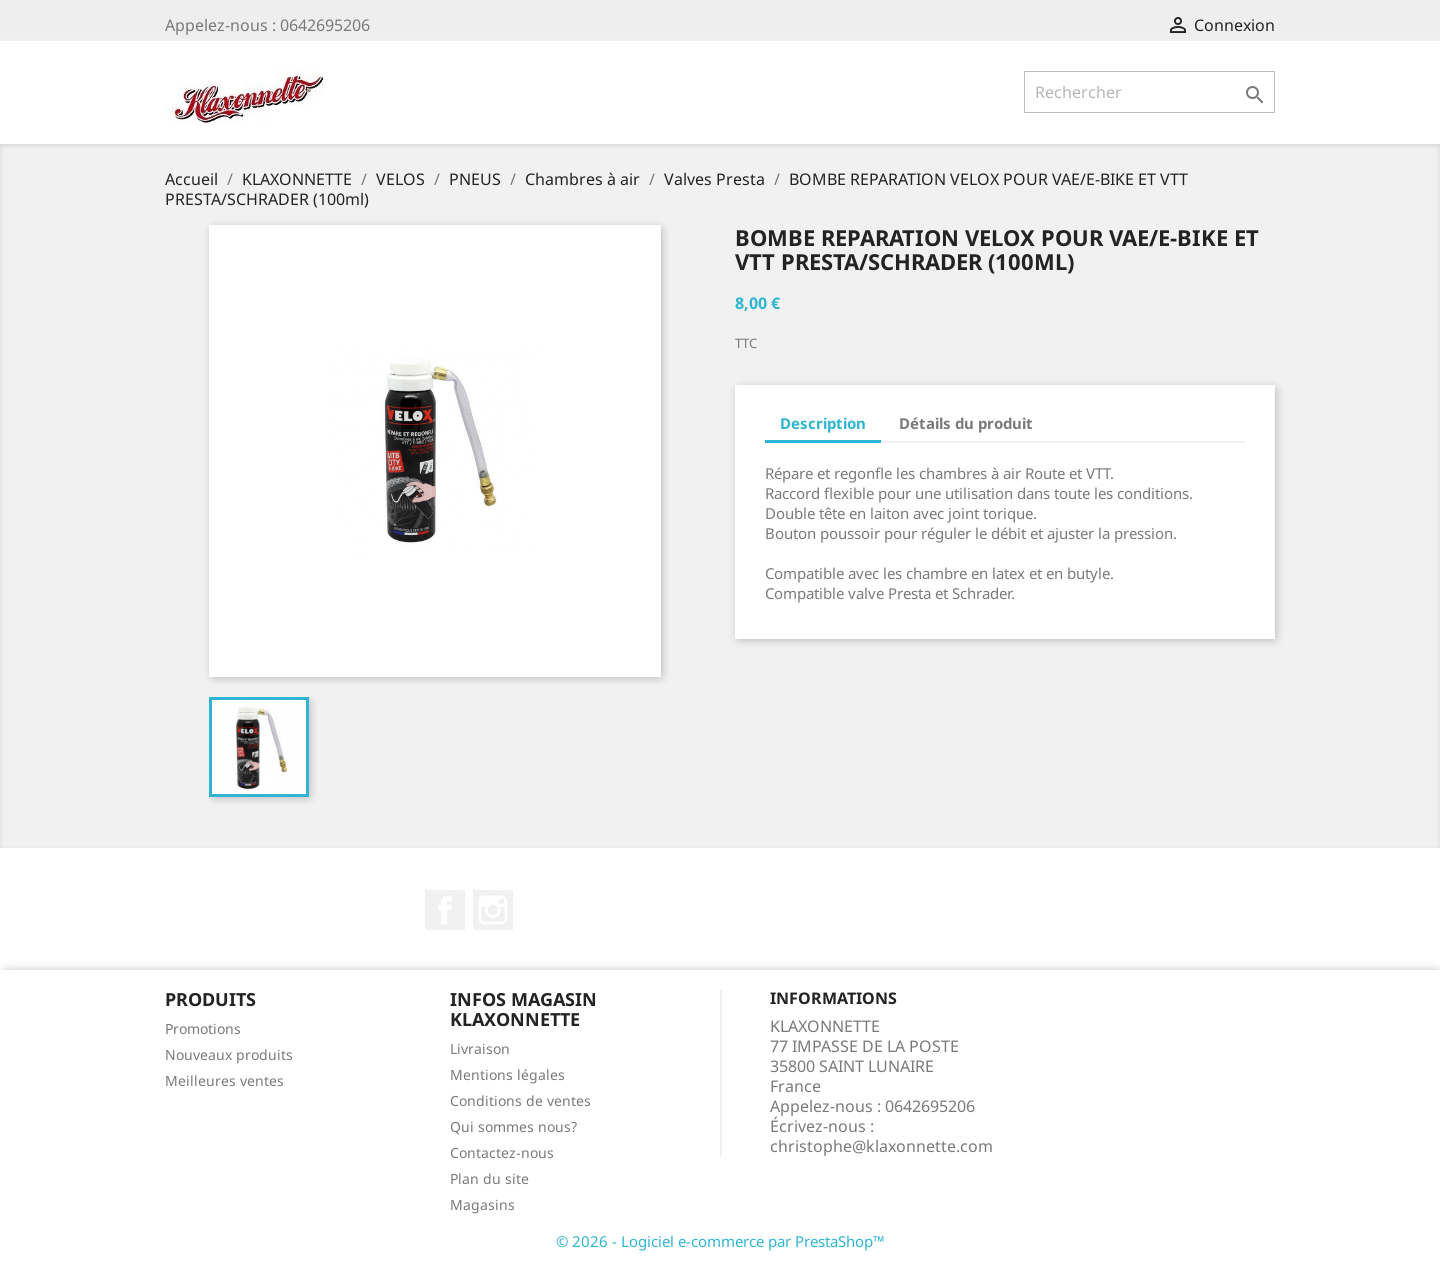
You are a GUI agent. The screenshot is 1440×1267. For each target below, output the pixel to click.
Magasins (482, 1204)
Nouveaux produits (229, 1054)
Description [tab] (823, 423)
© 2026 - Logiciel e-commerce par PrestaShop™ (720, 1241)
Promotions (203, 1028)
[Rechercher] (1149, 92)
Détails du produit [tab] (966, 423)
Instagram (493, 910)
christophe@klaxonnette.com (881, 1146)
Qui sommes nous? (513, 1126)
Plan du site (489, 1178)
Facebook (445, 910)
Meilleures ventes (224, 1080)
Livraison (480, 1048)
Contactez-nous (502, 1152)
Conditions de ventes (520, 1100)
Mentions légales (507, 1074)
